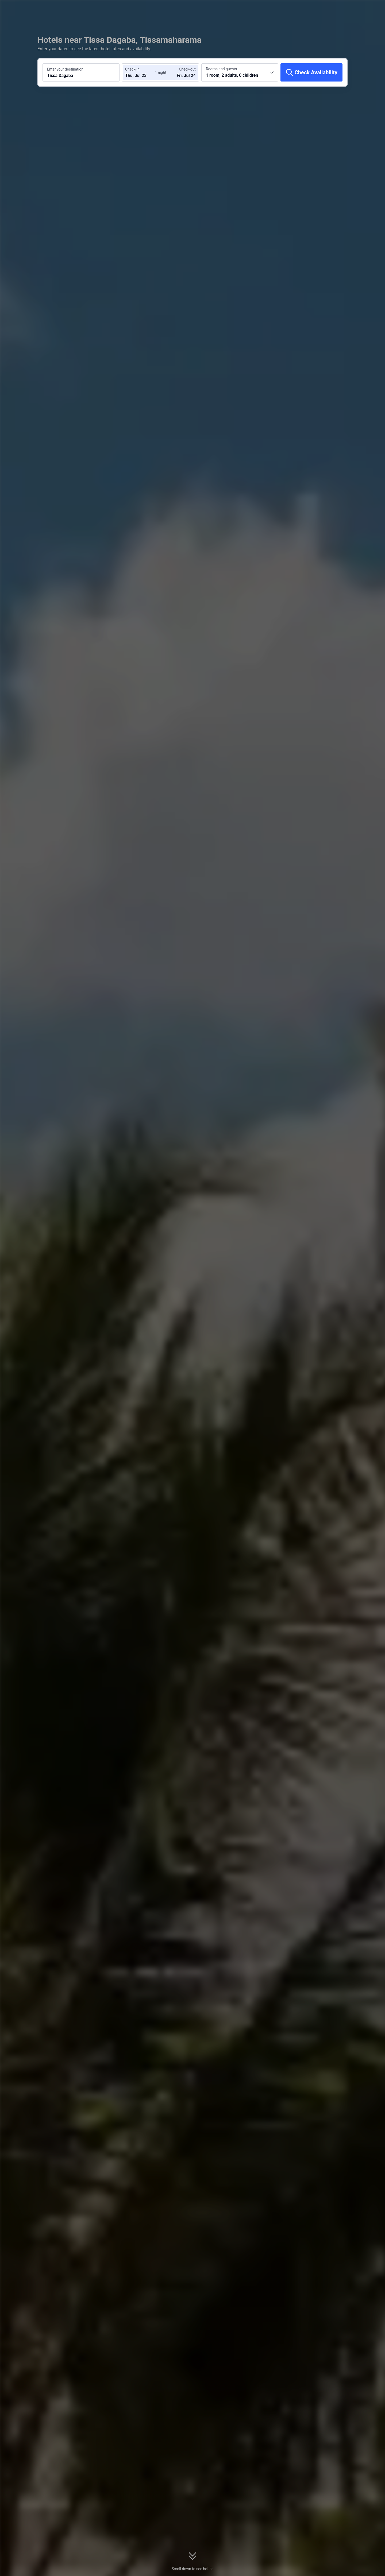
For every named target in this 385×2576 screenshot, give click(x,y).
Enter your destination (65, 69)
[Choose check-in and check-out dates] (141, 72)
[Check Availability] (311, 72)
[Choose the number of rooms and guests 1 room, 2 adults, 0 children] (240, 72)
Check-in (132, 69)
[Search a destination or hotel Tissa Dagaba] (81, 72)
